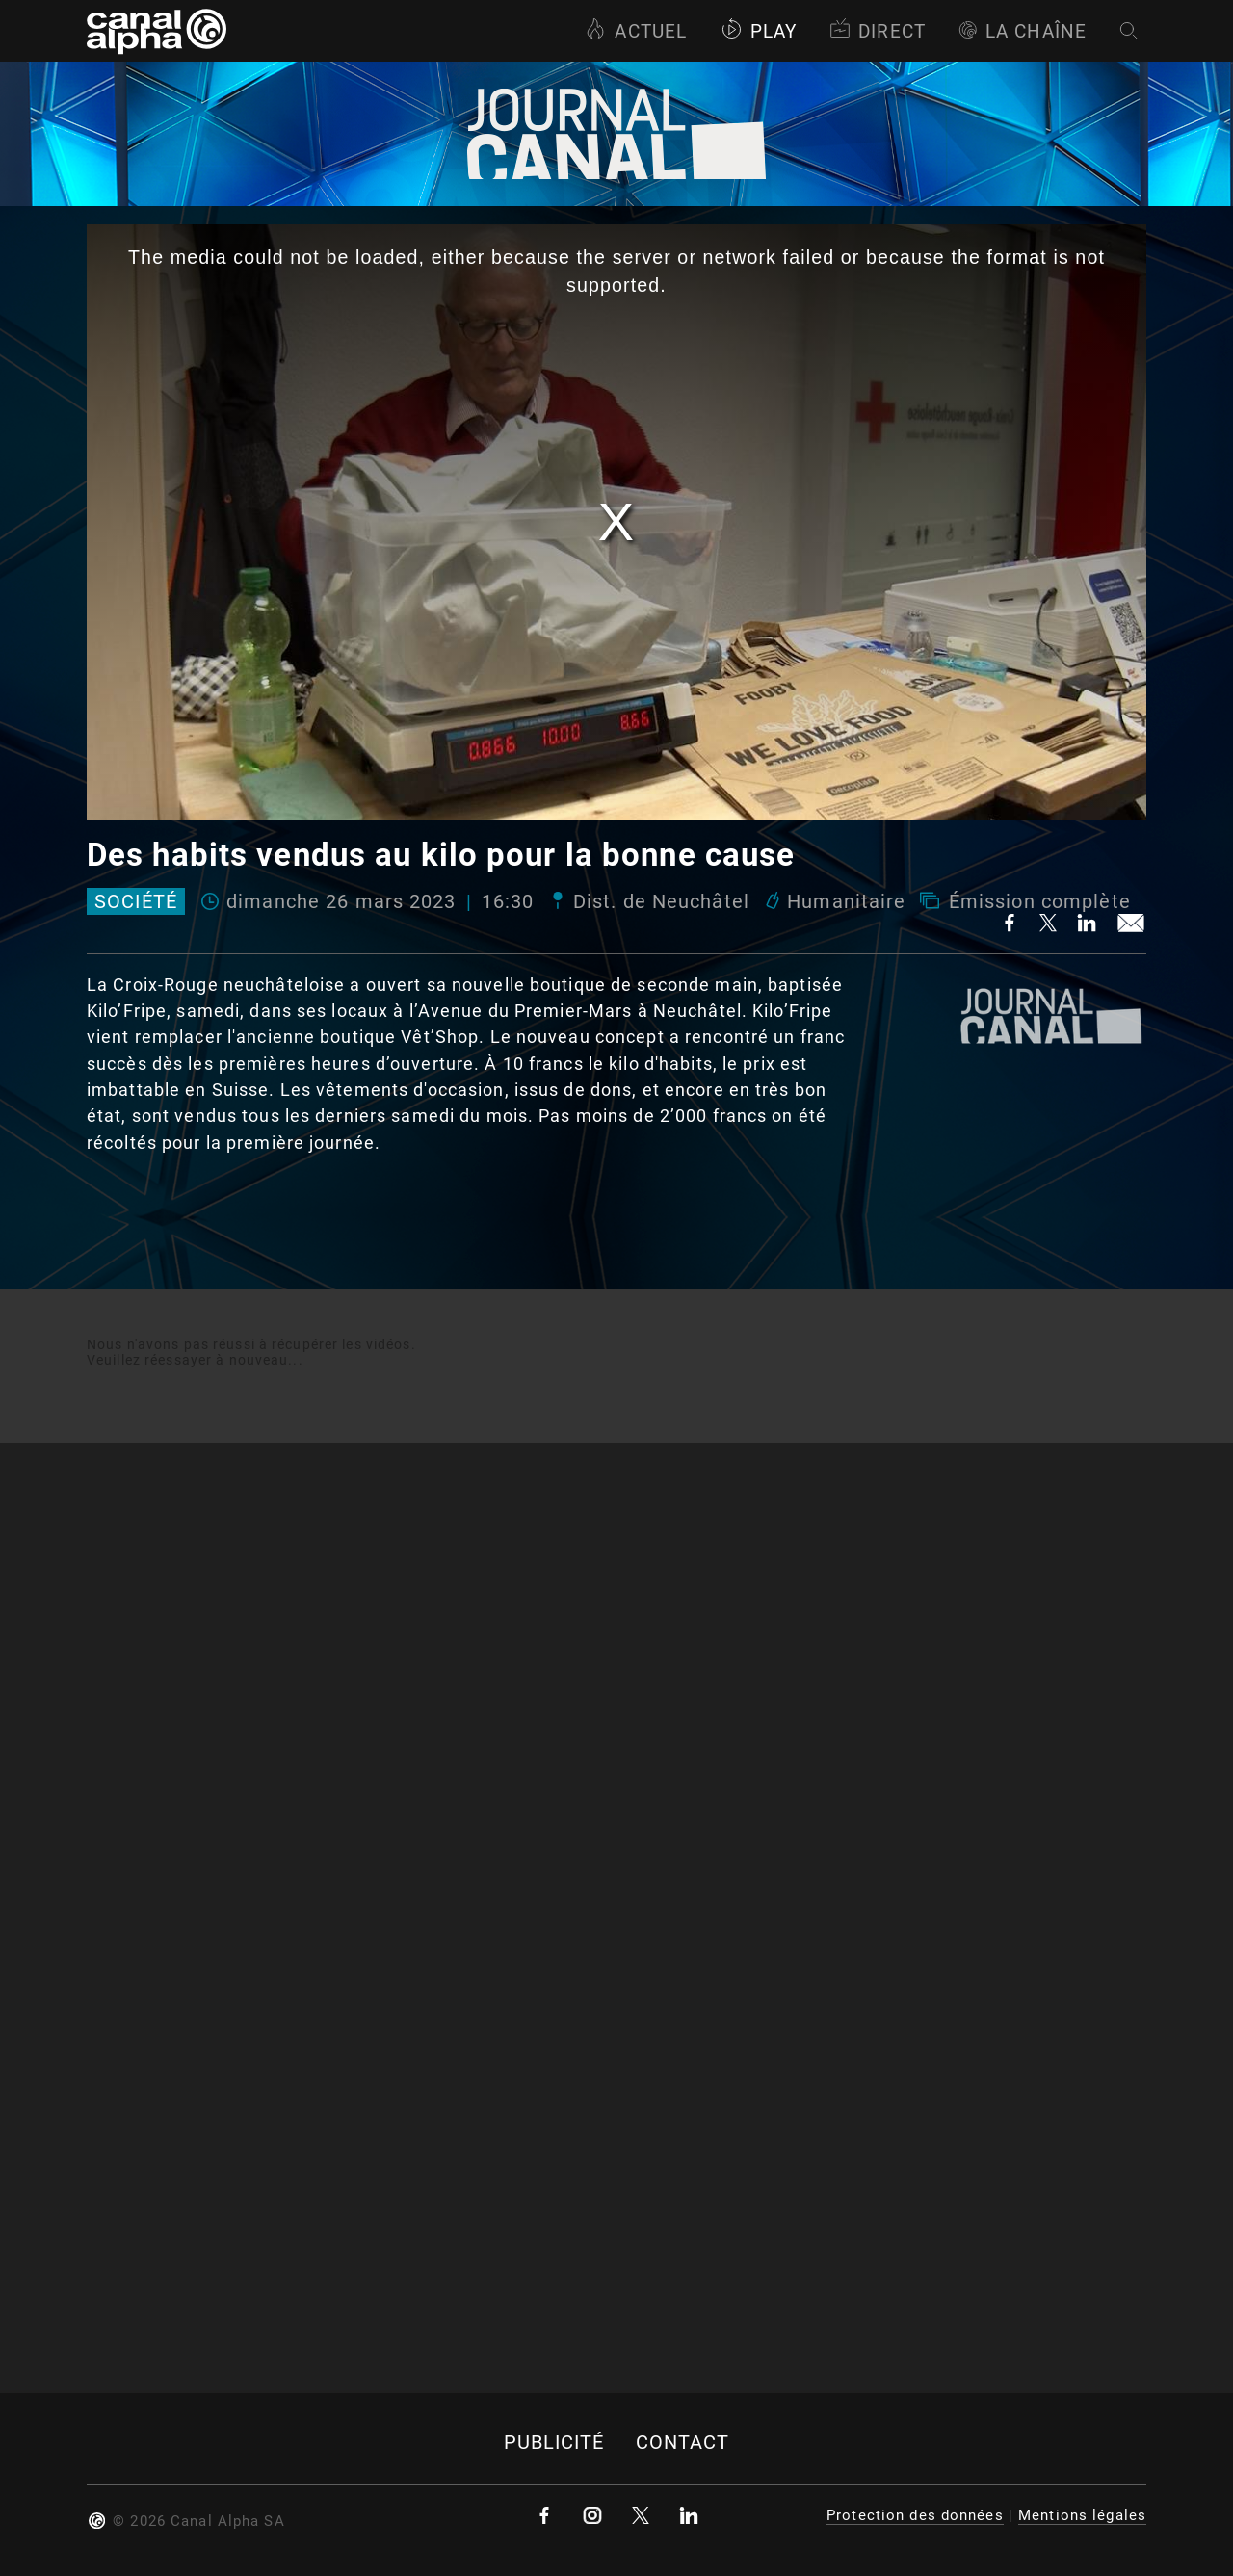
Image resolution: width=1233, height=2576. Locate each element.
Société (135, 901)
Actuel (636, 31)
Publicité (554, 2443)
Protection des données (915, 2515)
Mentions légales (1082, 2515)
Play (759, 31)
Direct (877, 31)
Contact (683, 2443)
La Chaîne (1022, 31)
